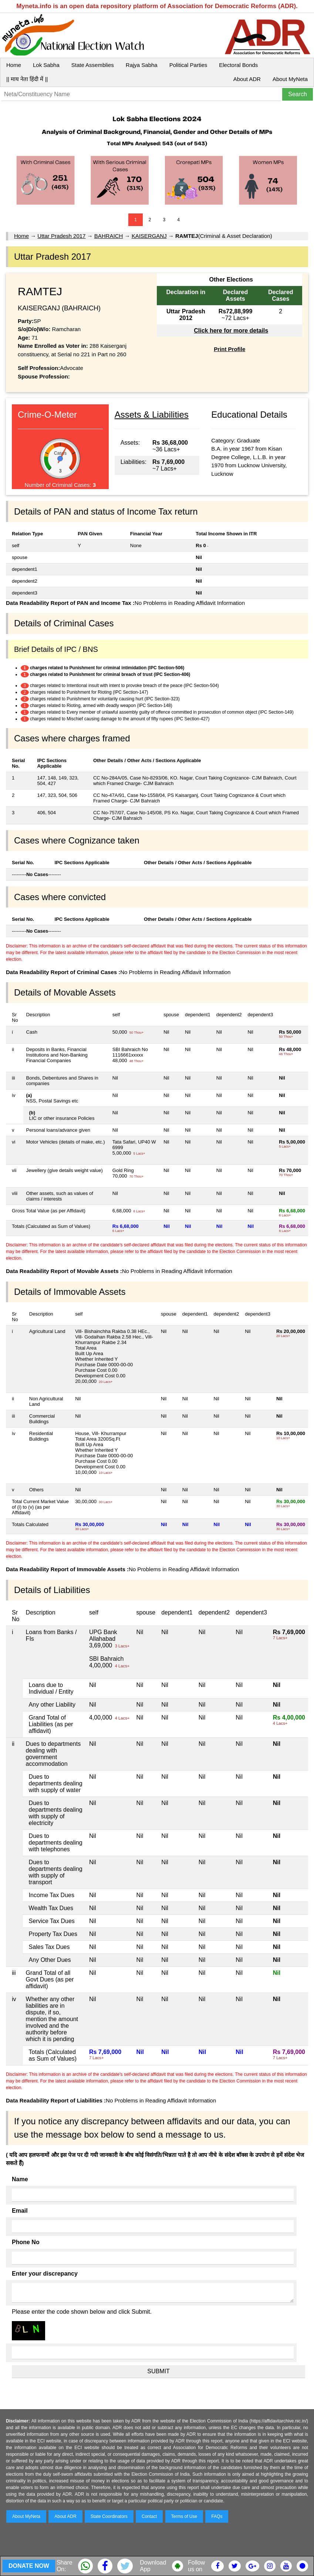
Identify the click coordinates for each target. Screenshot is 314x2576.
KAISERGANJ (149, 236)
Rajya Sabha (142, 65)
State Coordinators (109, 2516)
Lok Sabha (46, 65)
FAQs (216, 2516)
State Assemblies (92, 65)
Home (13, 65)
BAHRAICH (108, 236)
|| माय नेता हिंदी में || (27, 79)
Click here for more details (231, 330)
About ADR (247, 79)
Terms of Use (184, 2516)
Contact (149, 2516)
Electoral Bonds (238, 65)
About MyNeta (290, 79)
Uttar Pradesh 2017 (61, 236)
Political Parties (188, 65)
